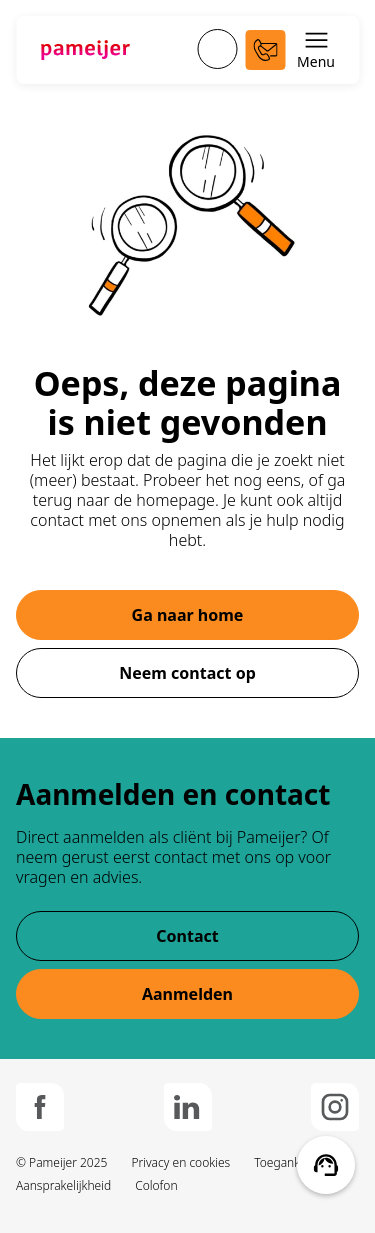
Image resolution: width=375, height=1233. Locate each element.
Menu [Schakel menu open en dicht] (316, 49)
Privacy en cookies (180, 1162)
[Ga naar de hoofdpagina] (85, 50)
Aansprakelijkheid (63, 1185)
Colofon (156, 1185)
